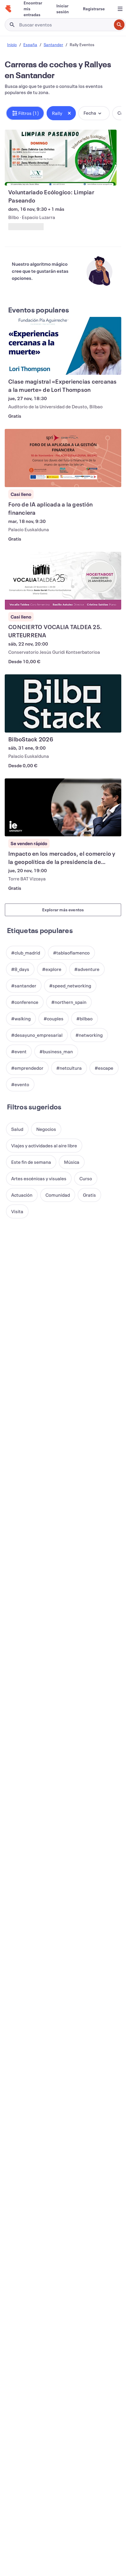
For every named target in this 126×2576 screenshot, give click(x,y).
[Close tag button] (69, 113)
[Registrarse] (93, 9)
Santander (53, 44)
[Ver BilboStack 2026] (63, 703)
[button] (25, 113)
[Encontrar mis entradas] (33, 9)
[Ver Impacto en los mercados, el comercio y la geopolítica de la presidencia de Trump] (63, 807)
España (30, 44)
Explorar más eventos (63, 909)
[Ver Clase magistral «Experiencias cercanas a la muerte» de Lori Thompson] (63, 346)
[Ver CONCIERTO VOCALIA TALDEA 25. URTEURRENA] (63, 581)
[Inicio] (8, 8)
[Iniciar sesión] (62, 9)
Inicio (12, 44)
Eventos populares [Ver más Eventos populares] (38, 310)
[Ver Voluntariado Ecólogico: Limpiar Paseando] (61, 157)
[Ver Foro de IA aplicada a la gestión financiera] (63, 458)
